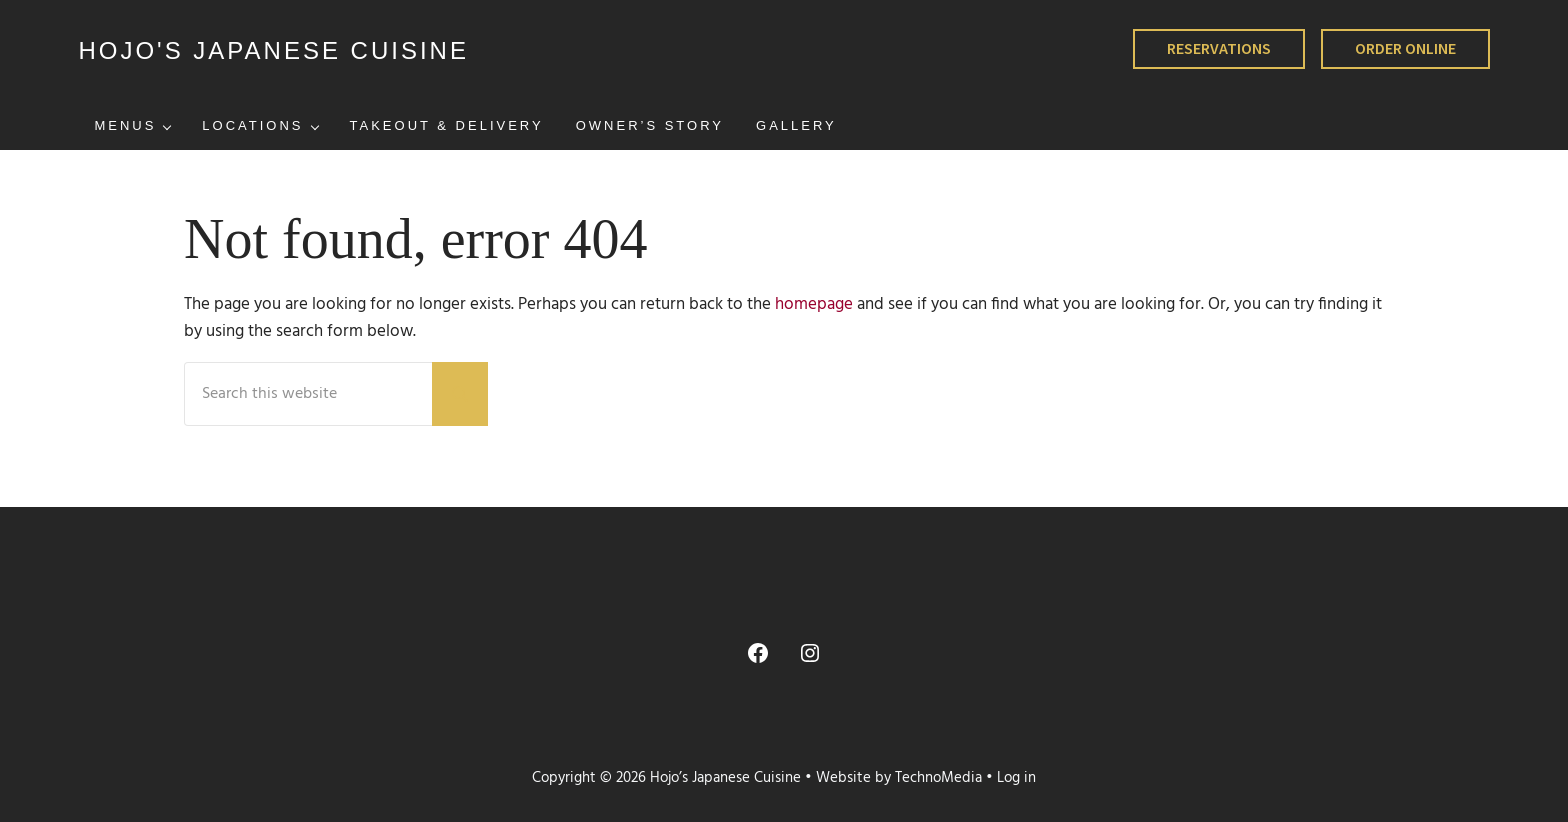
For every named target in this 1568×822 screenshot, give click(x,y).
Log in (1016, 778)
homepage (814, 304)
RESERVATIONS (1219, 48)
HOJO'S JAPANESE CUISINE (273, 50)
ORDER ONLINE (1405, 48)
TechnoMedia (938, 778)
